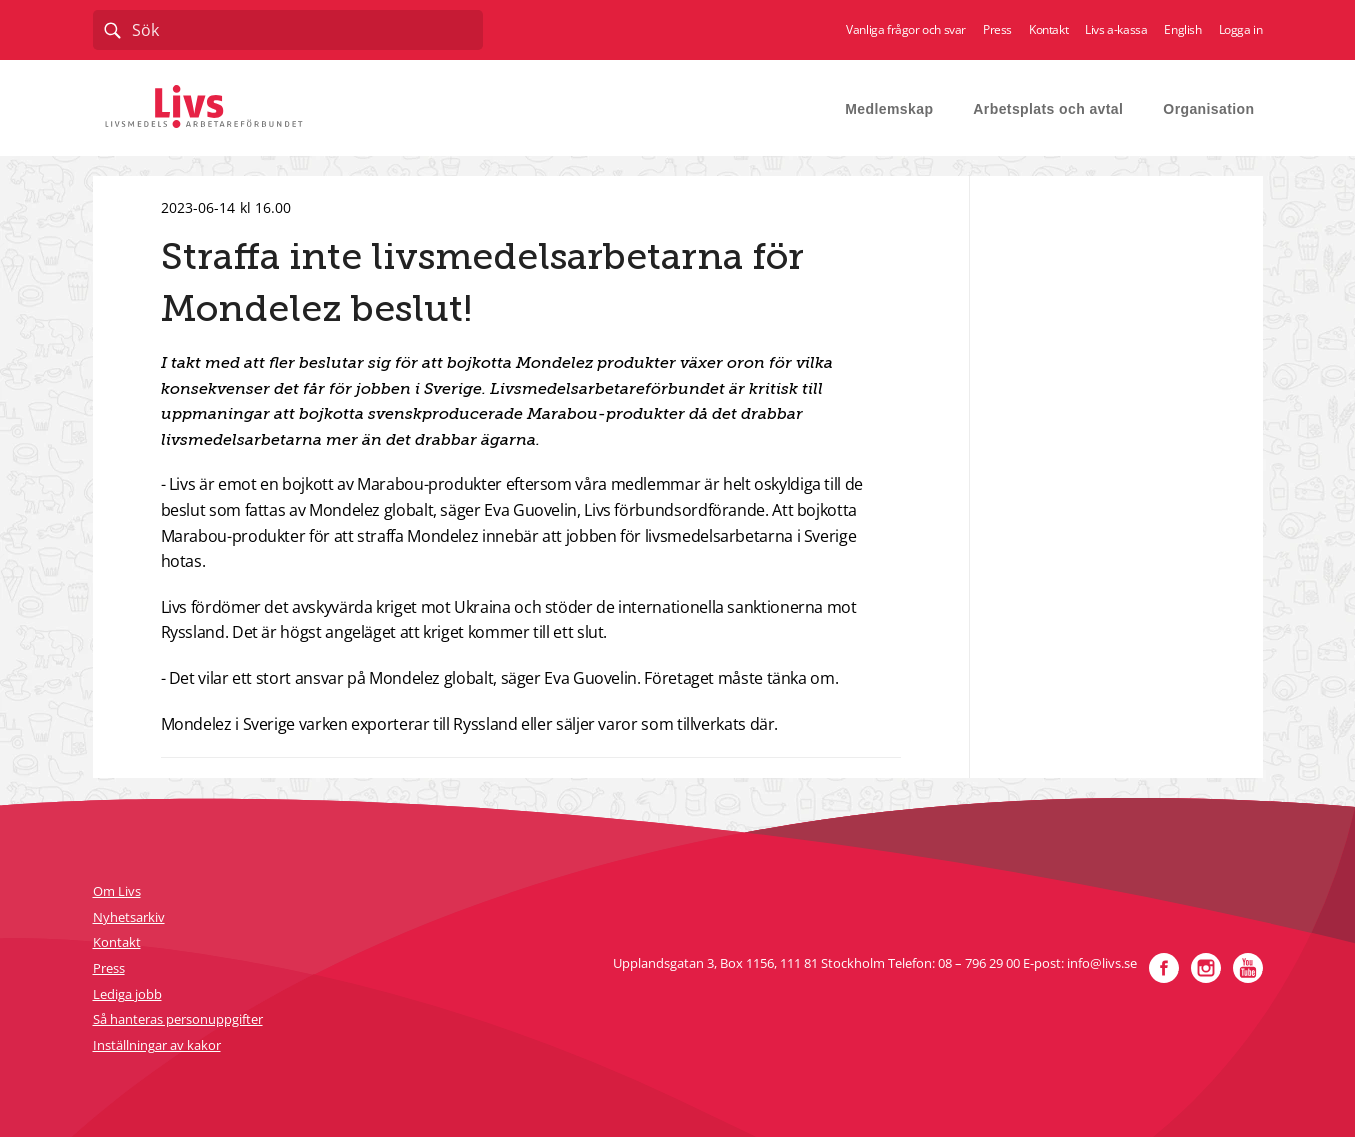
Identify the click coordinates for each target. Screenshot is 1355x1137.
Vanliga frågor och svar (906, 30)
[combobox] (288, 30)
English (1182, 30)
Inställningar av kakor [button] (157, 1045)
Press (997, 30)
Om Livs (117, 891)
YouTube (1248, 968)
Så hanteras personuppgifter (178, 1019)
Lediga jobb (127, 994)
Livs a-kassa (1116, 30)
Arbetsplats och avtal (1048, 109)
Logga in (1241, 30)
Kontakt (1048, 30)
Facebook (1164, 968)
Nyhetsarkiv (129, 917)
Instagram (1206, 968)
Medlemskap (889, 109)
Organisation (1208, 109)
